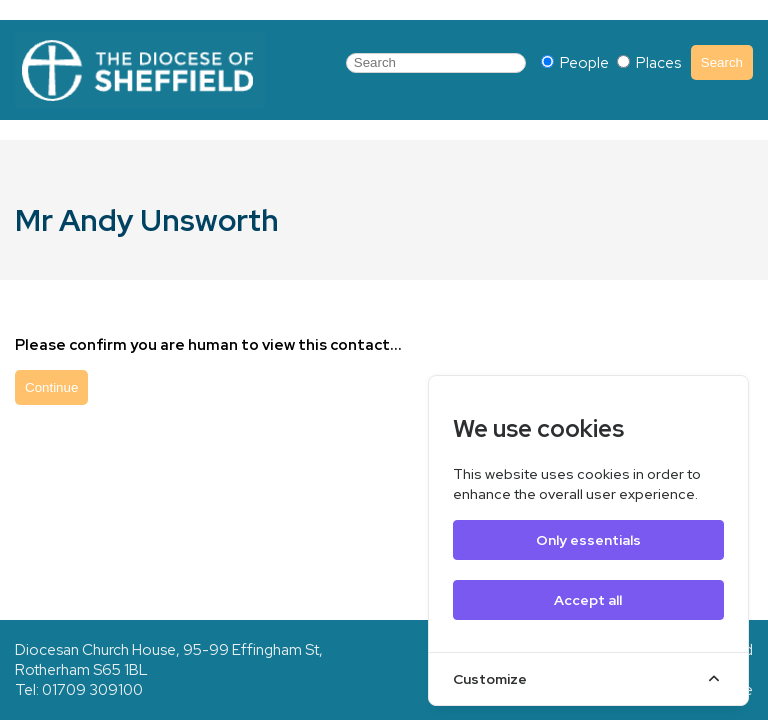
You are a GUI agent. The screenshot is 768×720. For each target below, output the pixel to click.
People (576, 63)
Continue (51, 387)
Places (649, 63)
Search (722, 62)
